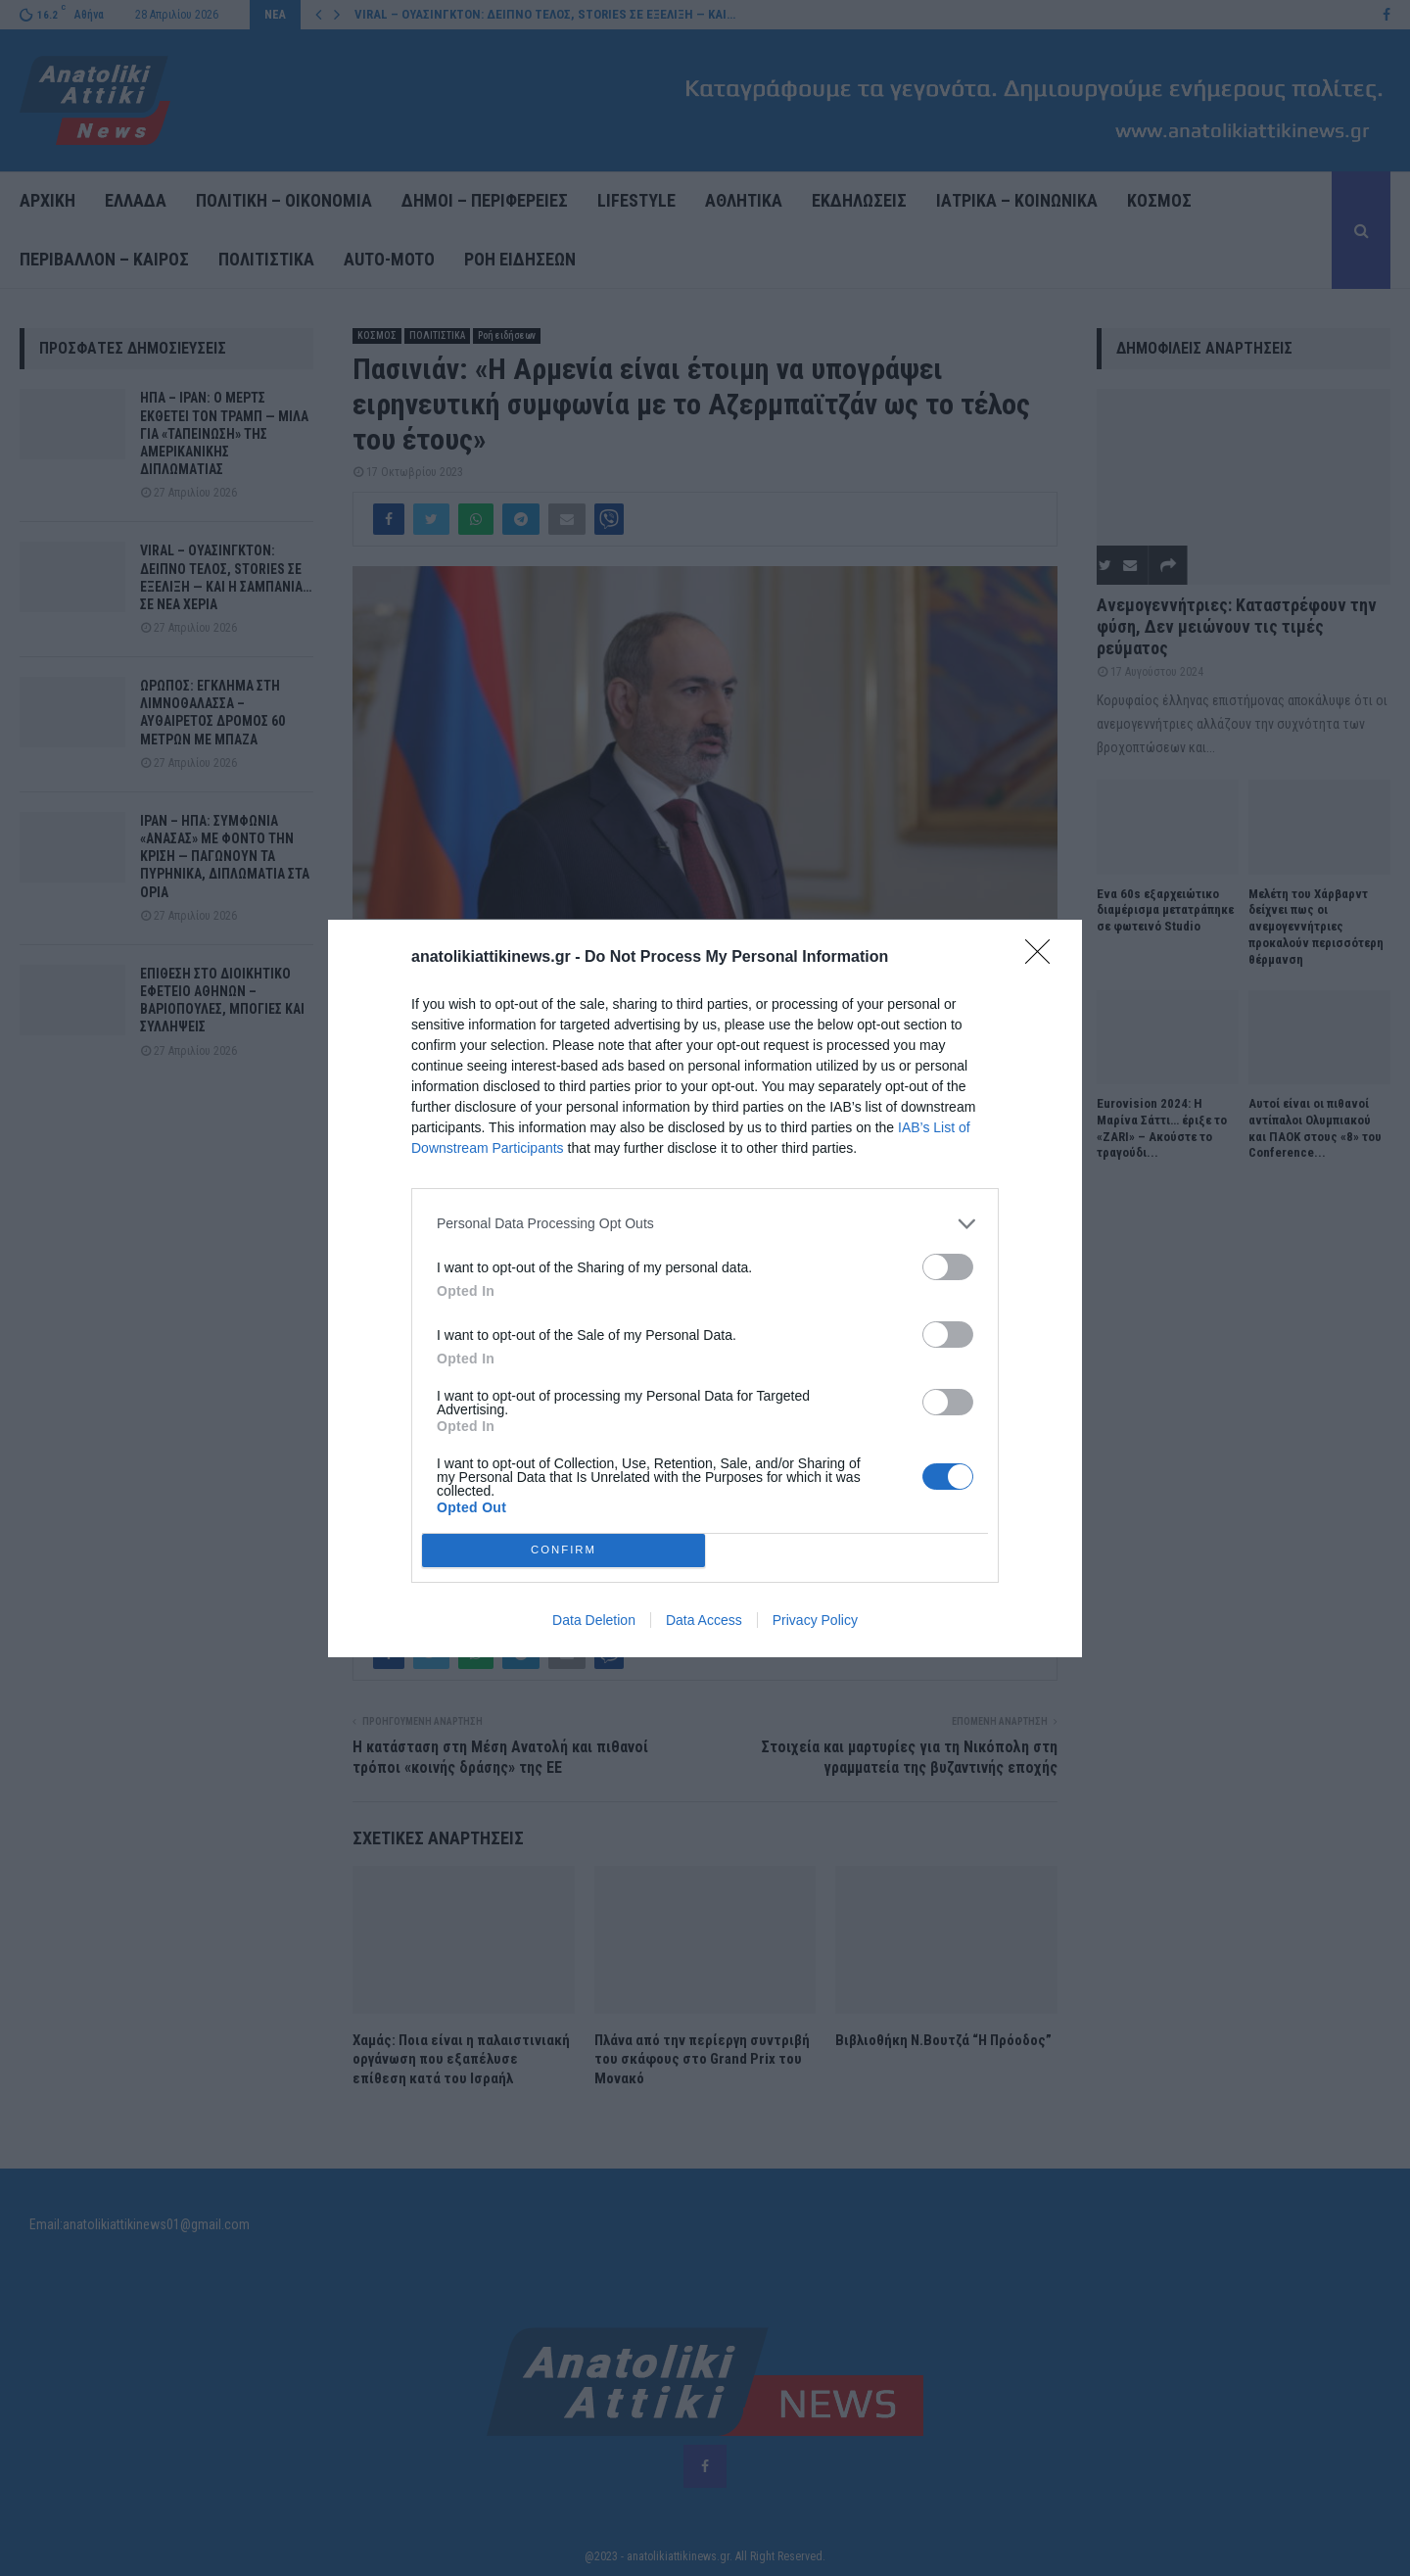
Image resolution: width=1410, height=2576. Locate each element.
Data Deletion (593, 1620)
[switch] (947, 1267)
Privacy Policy (815, 1620)
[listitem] (705, 1224)
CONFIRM (563, 1550)
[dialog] (705, 1288)
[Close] (1043, 958)
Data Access (704, 1620)
